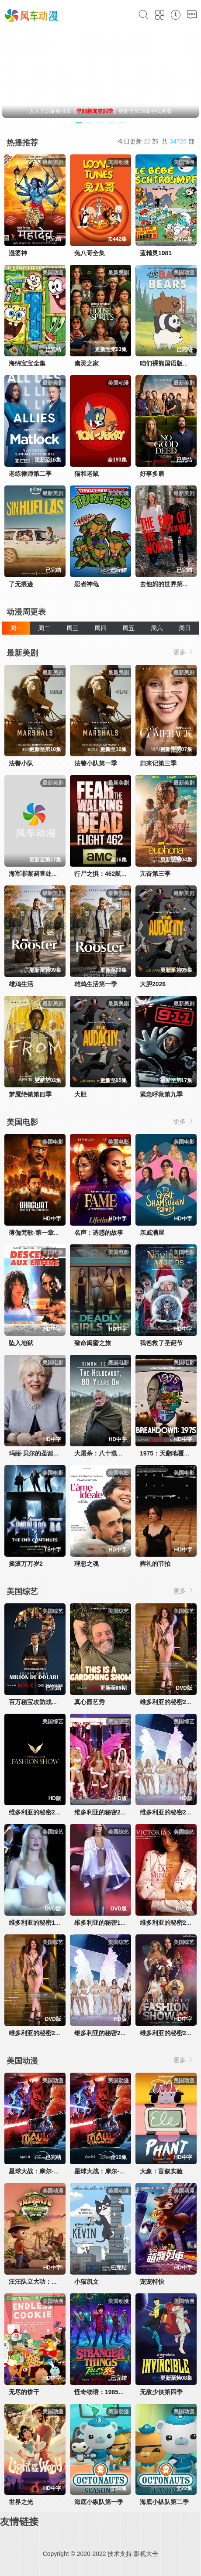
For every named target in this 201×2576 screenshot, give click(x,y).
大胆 (80, 1094)
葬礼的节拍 (155, 1563)
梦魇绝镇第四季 (30, 1094)
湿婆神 (18, 252)
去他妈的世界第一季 (167, 584)
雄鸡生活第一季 (95, 984)
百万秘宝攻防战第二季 (39, 1701)
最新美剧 (22, 653)
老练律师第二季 (30, 473)
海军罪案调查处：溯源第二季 (48, 873)
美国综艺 (22, 1591)
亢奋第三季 (155, 873)
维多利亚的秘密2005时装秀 (111, 1812)
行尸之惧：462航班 (100, 873)
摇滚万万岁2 (26, 1563)
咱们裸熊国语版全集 (167, 363)
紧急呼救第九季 (161, 1094)
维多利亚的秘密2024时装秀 (46, 1812)
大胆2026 (153, 984)
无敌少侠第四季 (161, 2391)
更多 (183, 652)
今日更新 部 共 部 (156, 141)
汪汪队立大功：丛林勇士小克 (48, 2281)
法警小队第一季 (95, 763)
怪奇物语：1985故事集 (105, 2391)
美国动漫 (22, 2061)
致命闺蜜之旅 (92, 1342)
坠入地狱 (21, 1342)
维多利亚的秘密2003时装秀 (111, 2032)
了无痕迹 (21, 584)
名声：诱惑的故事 (98, 1232)
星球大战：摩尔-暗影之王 (43, 2171)
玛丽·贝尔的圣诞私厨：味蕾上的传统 (58, 1453)
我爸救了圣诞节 (161, 1342)
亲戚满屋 (152, 1232)
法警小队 (21, 763)
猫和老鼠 (86, 473)
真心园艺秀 (89, 1701)
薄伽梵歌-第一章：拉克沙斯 (46, 1232)
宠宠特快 (152, 2281)
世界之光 (21, 2501)
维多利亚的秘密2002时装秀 (46, 2032)
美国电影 (22, 1122)
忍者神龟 (86, 584)
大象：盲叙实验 (161, 2171)
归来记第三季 (158, 763)
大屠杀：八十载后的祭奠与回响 (117, 1453)
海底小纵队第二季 (164, 2501)
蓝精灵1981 (156, 252)
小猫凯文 (86, 2281)
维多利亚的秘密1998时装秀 (46, 1922)
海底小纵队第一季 (98, 2501)
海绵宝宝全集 (27, 363)
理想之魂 (86, 1563)
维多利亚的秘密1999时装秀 (111, 1922)
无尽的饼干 (24, 2391)
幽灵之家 (86, 363)
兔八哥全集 (89, 252)
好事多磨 (152, 473)
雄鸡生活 (21, 984)
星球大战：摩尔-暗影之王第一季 (118, 2171)
